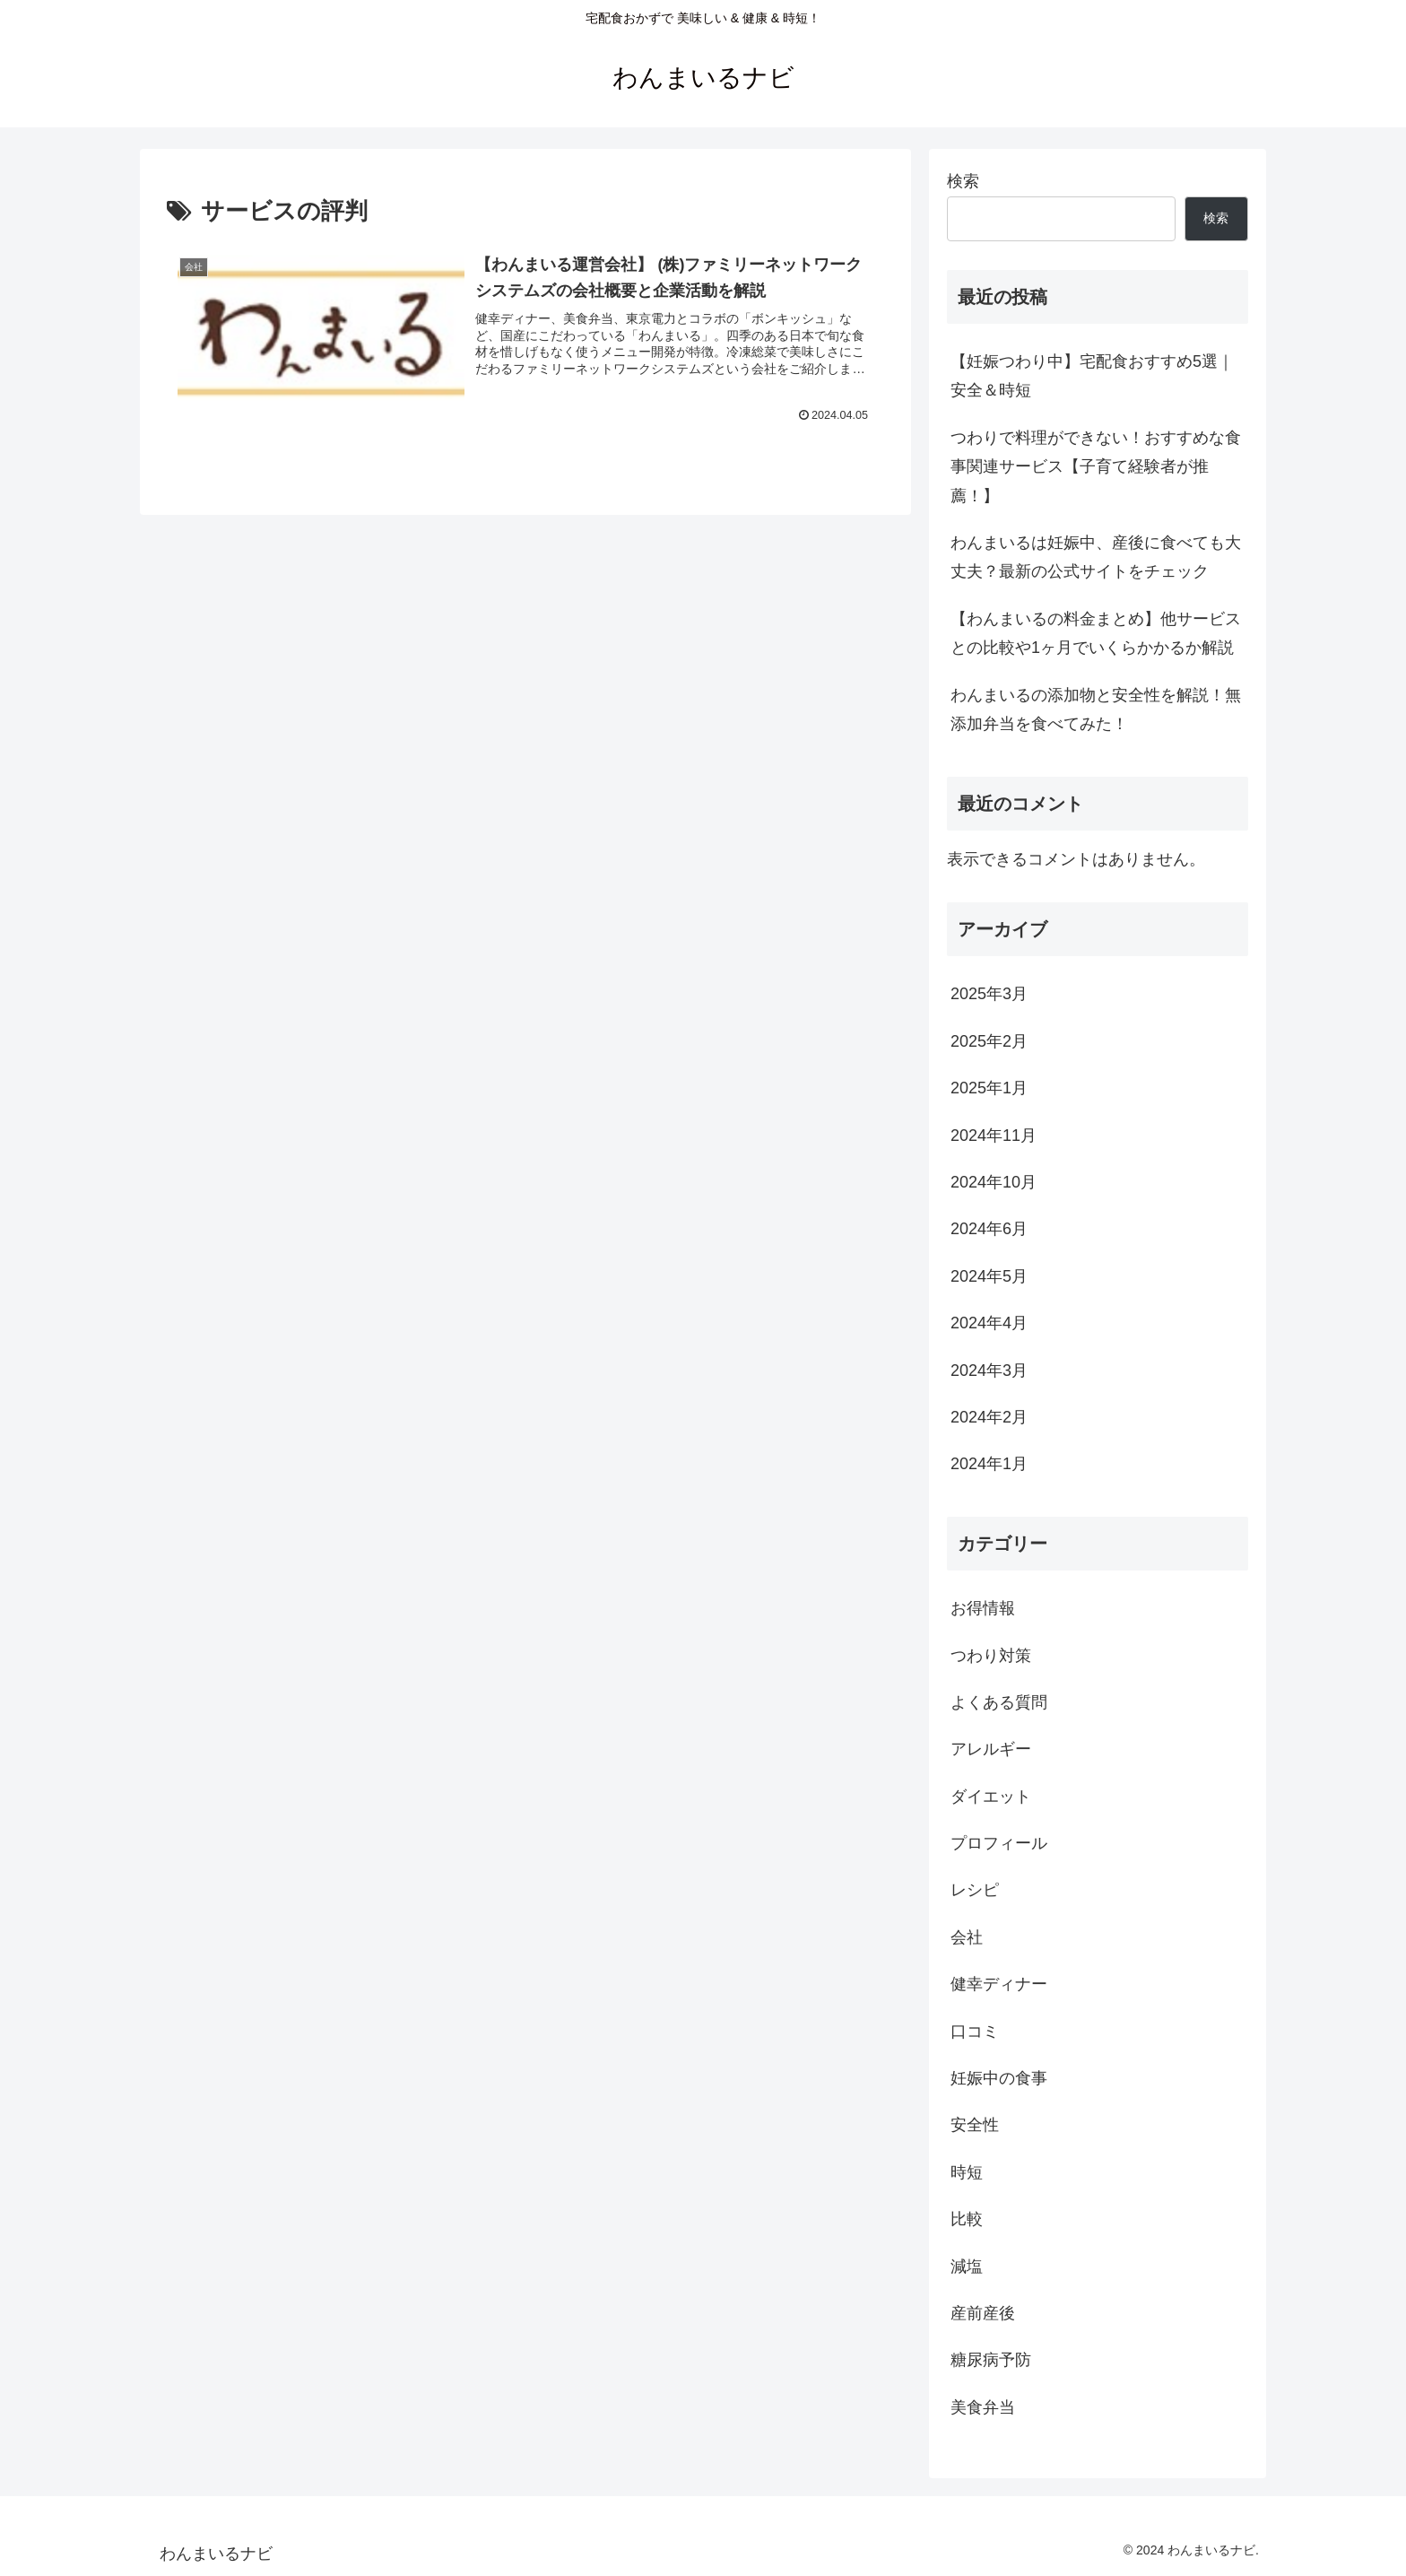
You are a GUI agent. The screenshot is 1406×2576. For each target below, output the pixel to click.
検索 (963, 181)
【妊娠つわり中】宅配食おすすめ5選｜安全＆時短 (1092, 375)
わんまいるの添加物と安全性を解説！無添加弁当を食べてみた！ (1095, 709)
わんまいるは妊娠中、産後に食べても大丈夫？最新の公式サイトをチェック (1095, 557)
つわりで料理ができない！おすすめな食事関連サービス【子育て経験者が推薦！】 (1095, 467)
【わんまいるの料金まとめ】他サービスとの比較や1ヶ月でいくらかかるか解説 (1095, 633)
